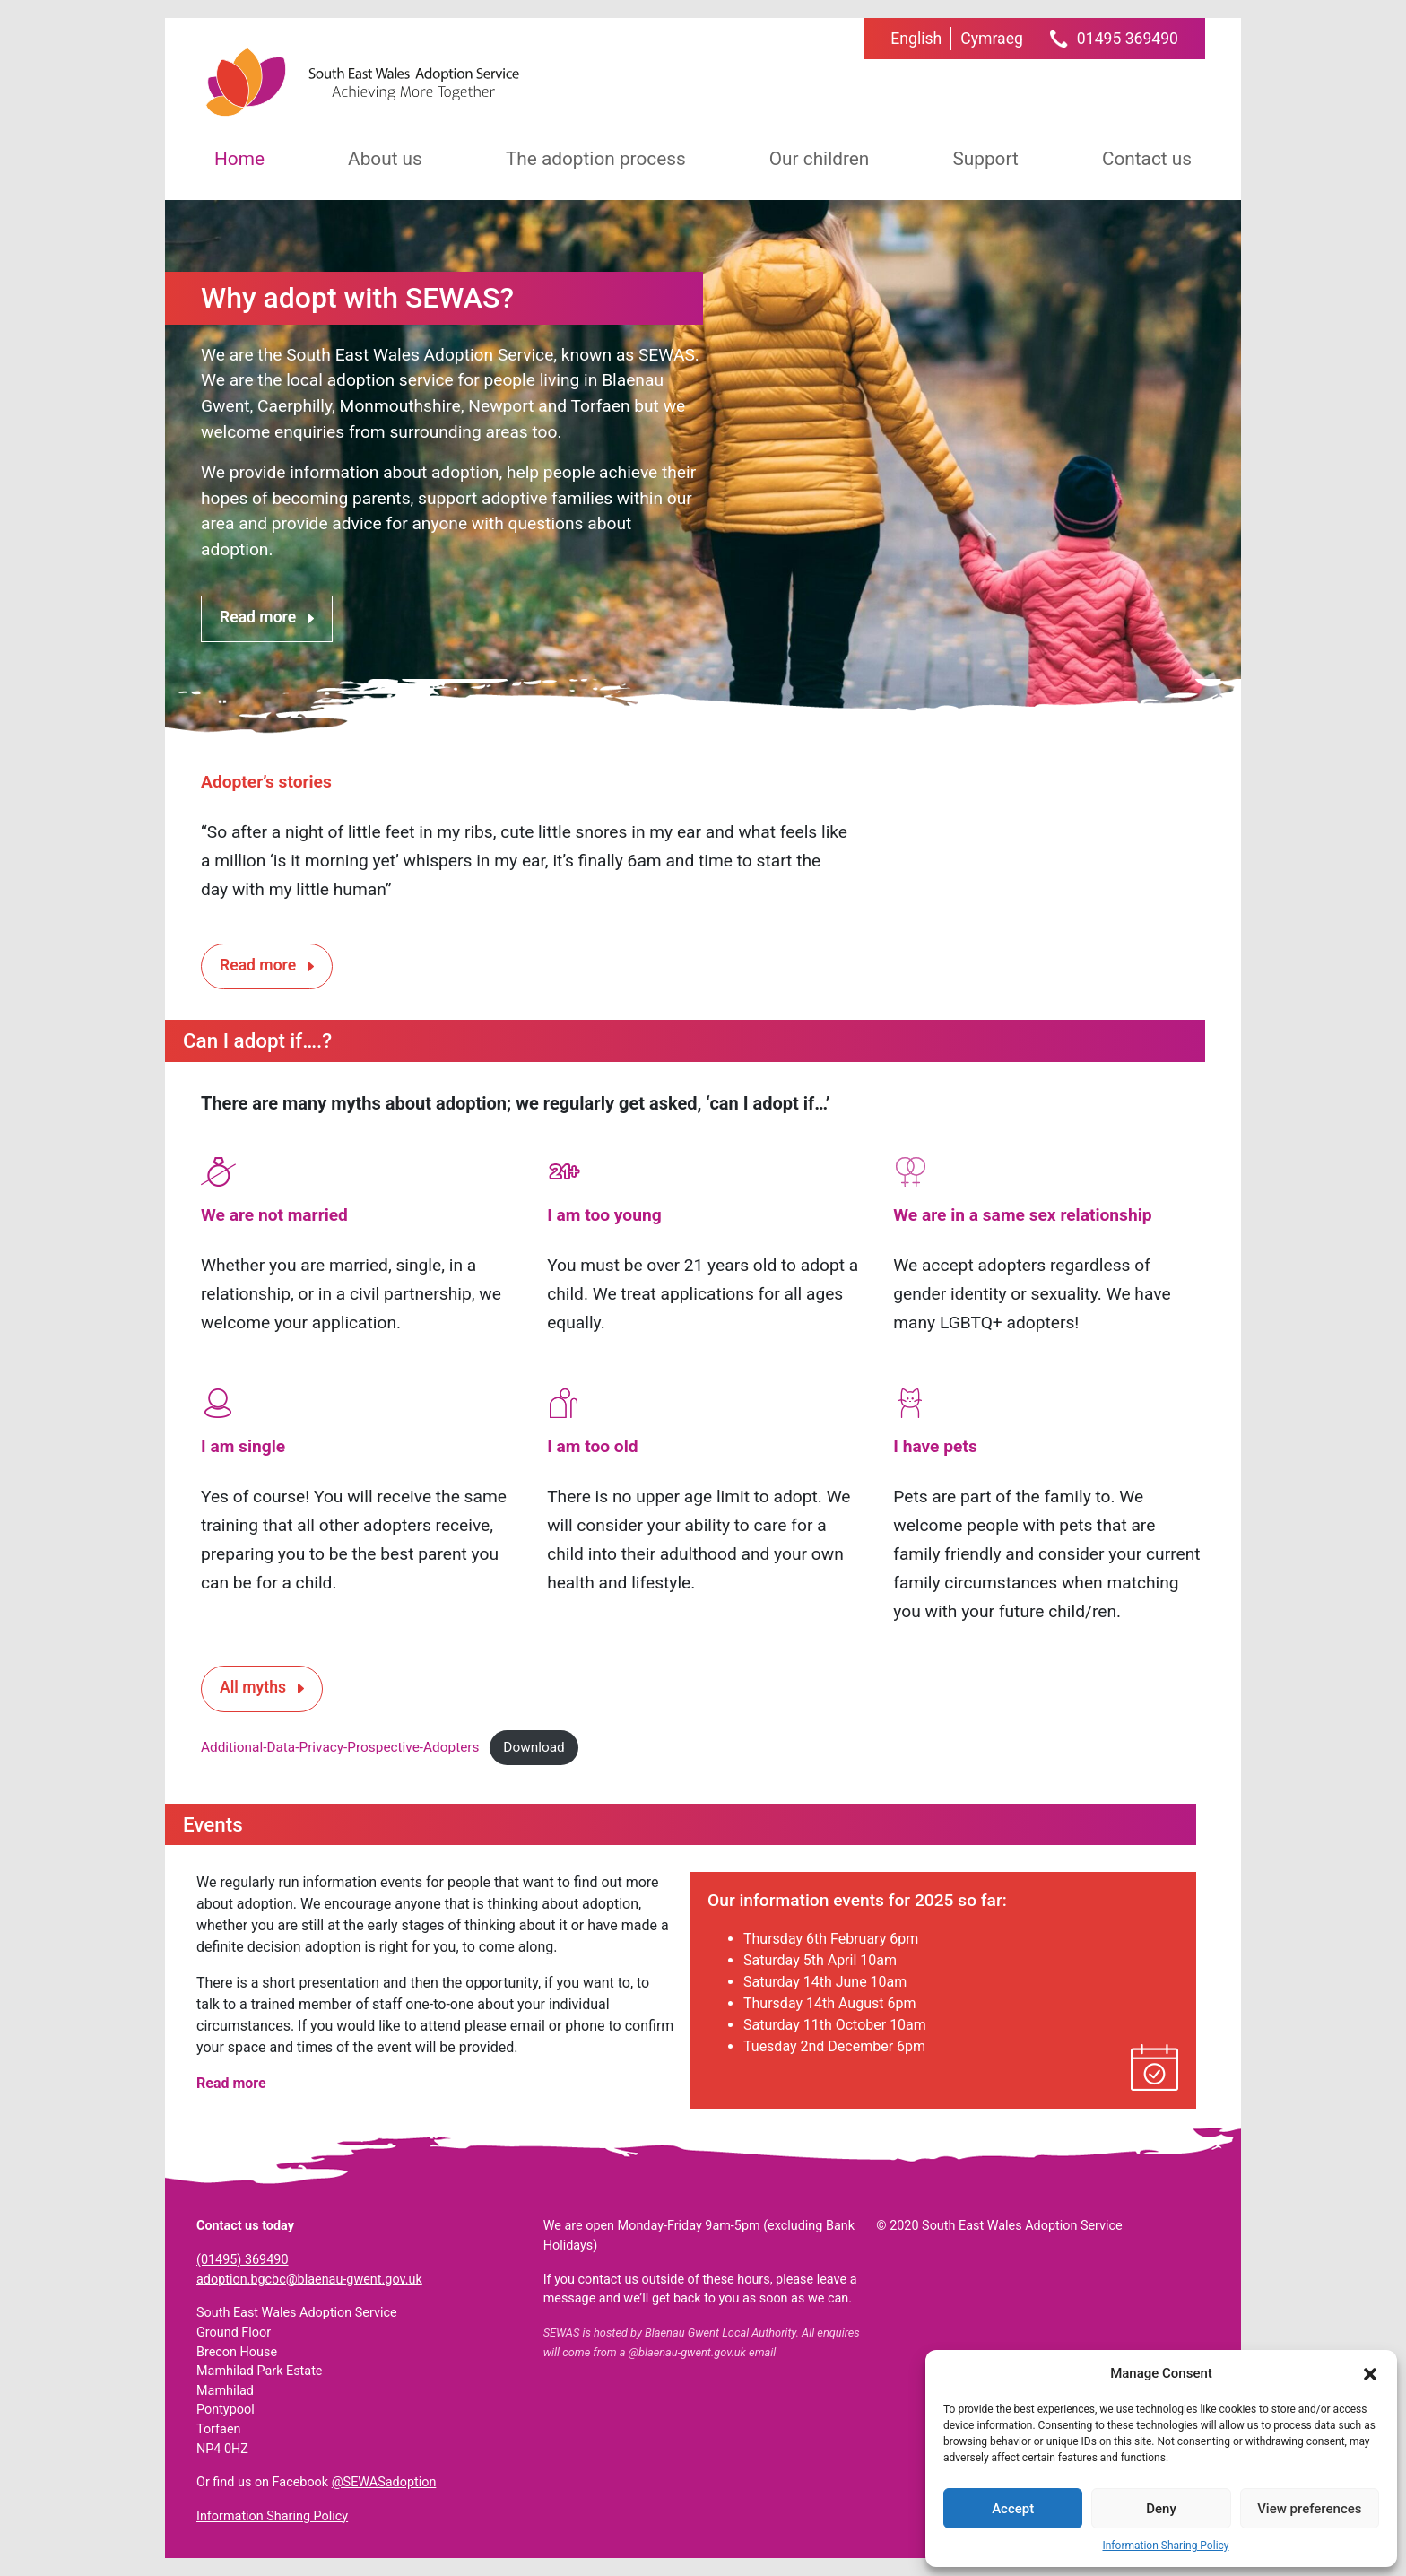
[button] (1370, 2373)
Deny (1161, 2509)
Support (985, 159)
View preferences (1309, 2509)
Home (239, 159)
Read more (258, 617)
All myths (253, 1687)
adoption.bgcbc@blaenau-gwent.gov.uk (309, 2279)
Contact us (1147, 159)
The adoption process (596, 159)
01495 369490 (1127, 39)
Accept (1013, 2509)
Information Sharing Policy (1165, 2545)
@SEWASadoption (384, 2482)
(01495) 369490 (242, 2259)
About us (385, 159)
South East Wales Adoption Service (362, 81)
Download (533, 1747)
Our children (819, 159)
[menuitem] (915, 38)
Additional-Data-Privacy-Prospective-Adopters (340, 1747)
